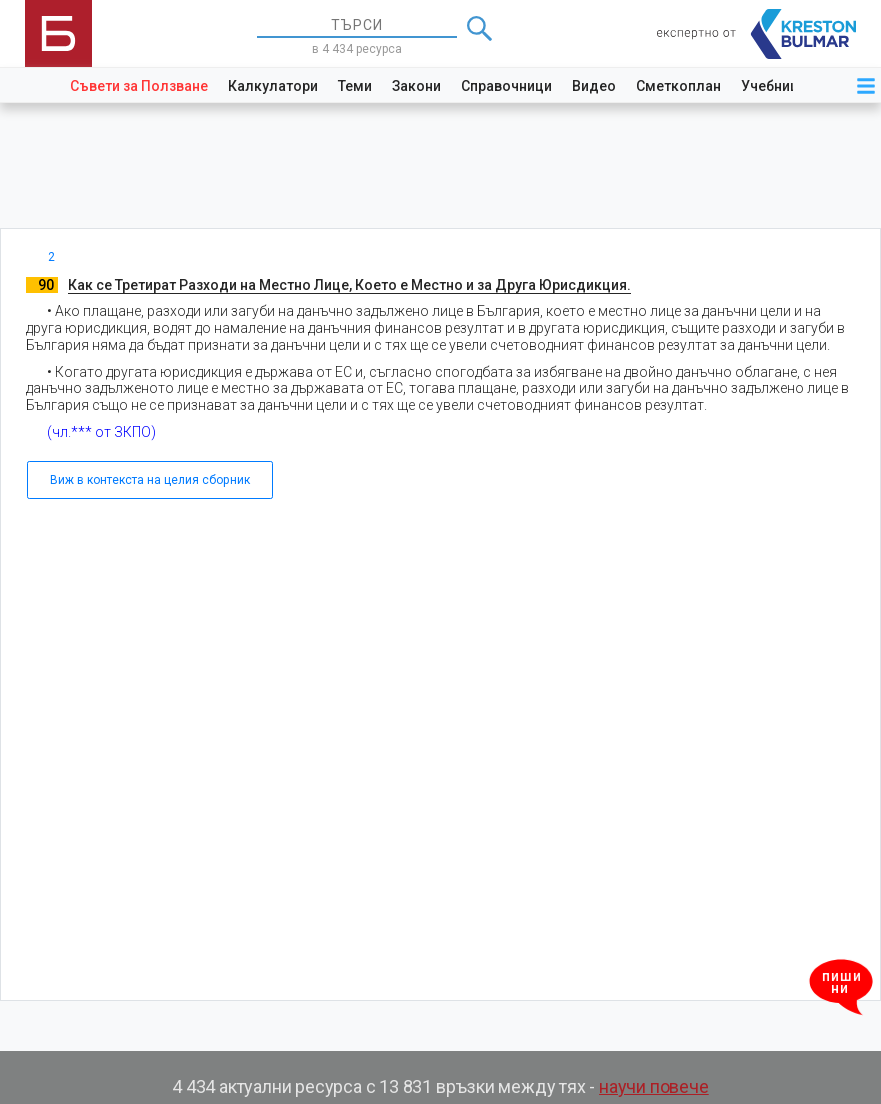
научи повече (654, 1086)
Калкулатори (273, 86)
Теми (355, 86)
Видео (594, 86)
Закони (416, 86)
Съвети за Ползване (139, 86)
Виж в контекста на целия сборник (150, 480)
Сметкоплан (678, 86)
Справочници (506, 86)
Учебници (774, 86)
